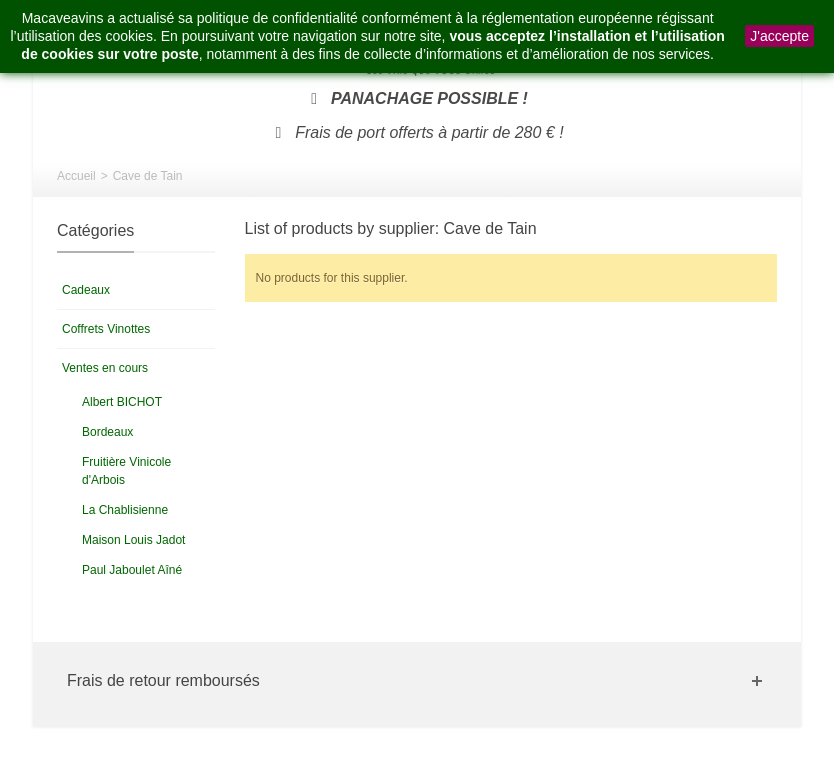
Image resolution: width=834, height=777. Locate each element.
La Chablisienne (125, 510)
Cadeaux (86, 290)
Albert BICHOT (122, 402)
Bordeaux (107, 432)
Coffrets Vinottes (106, 329)
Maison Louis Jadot (133, 540)
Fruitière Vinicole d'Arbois (126, 471)
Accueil (76, 176)
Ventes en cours (105, 368)
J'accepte (779, 36)
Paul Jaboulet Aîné (132, 570)
